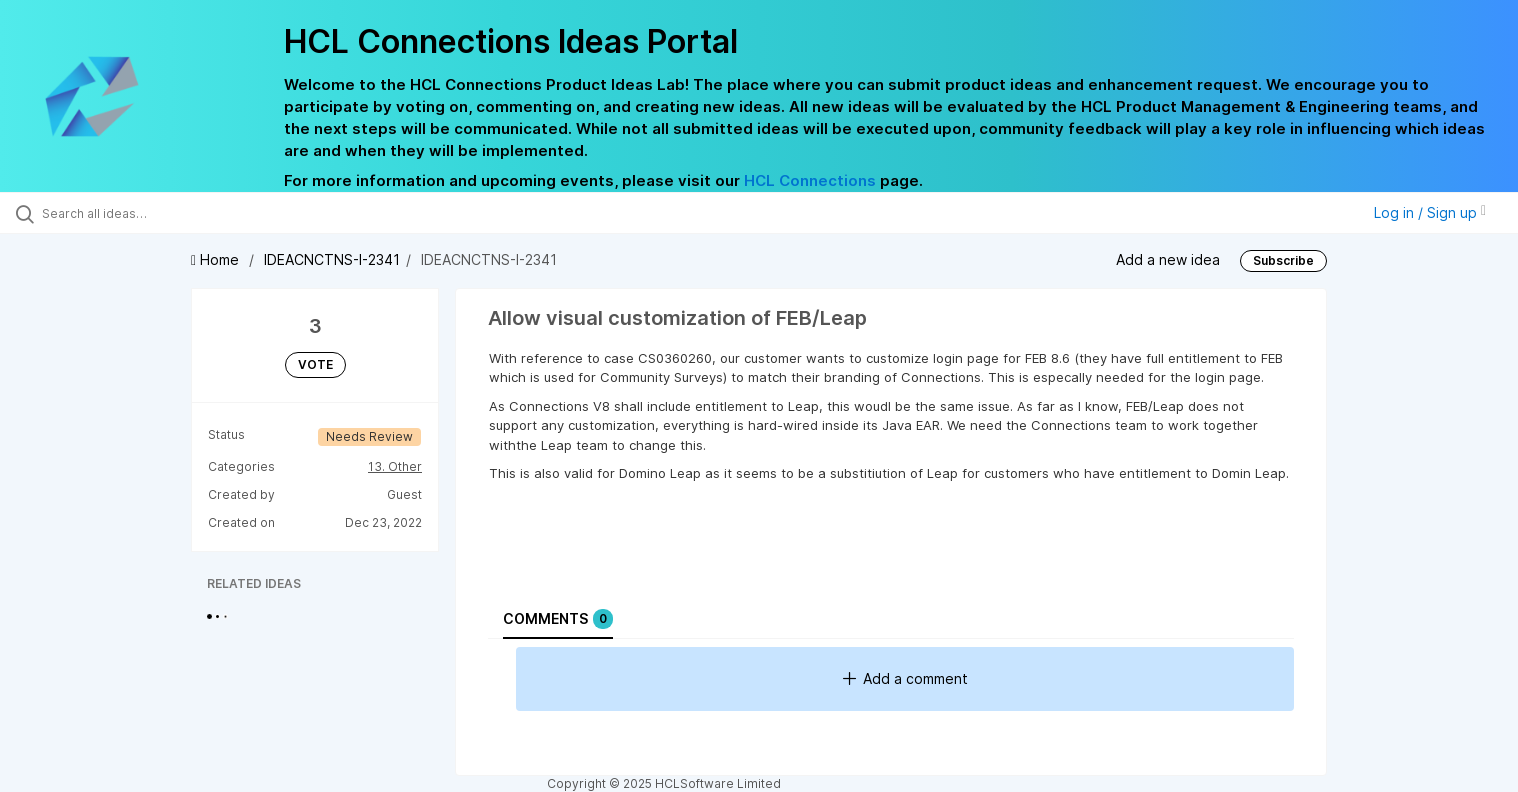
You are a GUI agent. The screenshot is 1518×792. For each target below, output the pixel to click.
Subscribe (1283, 260)
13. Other (395, 466)
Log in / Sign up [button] (1430, 212)
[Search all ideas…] (177, 213)
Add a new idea (1168, 259)
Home (217, 259)
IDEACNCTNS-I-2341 (332, 259)
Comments (558, 619)
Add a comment (905, 678)
